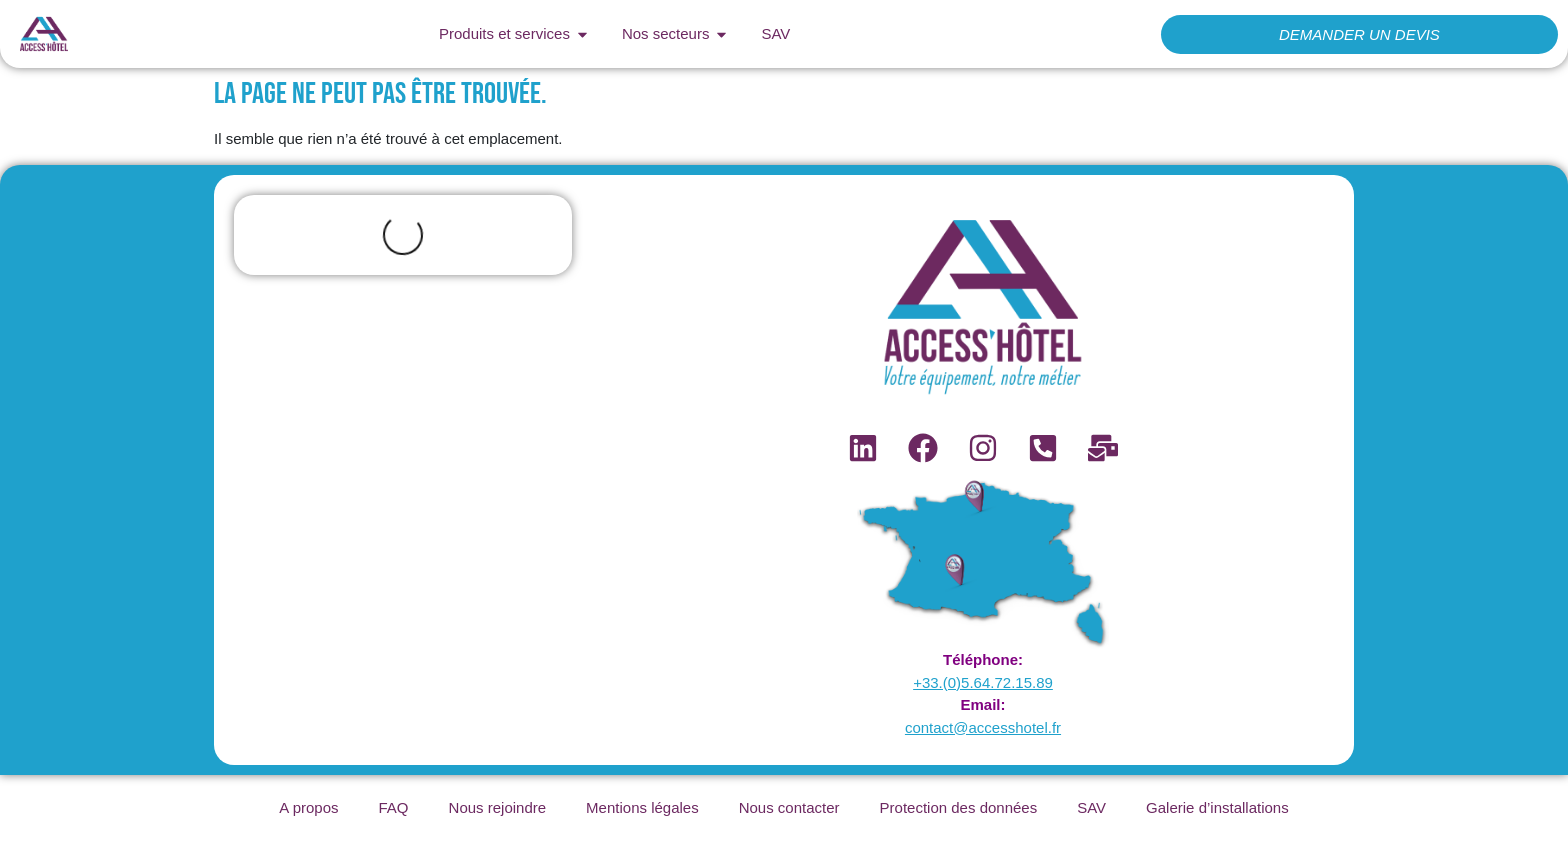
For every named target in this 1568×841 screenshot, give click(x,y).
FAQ (394, 807)
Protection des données (959, 807)
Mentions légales (642, 807)
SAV (1091, 807)
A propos (308, 807)
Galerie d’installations (1217, 807)
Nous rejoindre (498, 807)
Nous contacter (789, 807)
